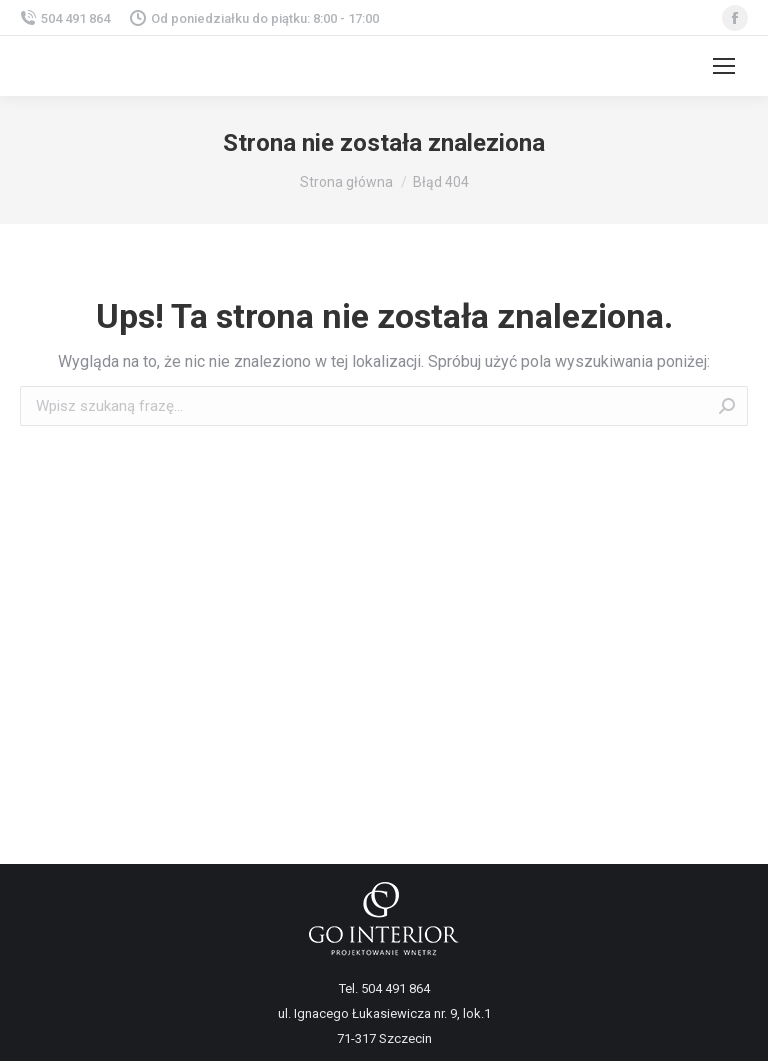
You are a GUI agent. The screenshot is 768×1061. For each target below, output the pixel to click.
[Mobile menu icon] (724, 66)
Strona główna (346, 182)
